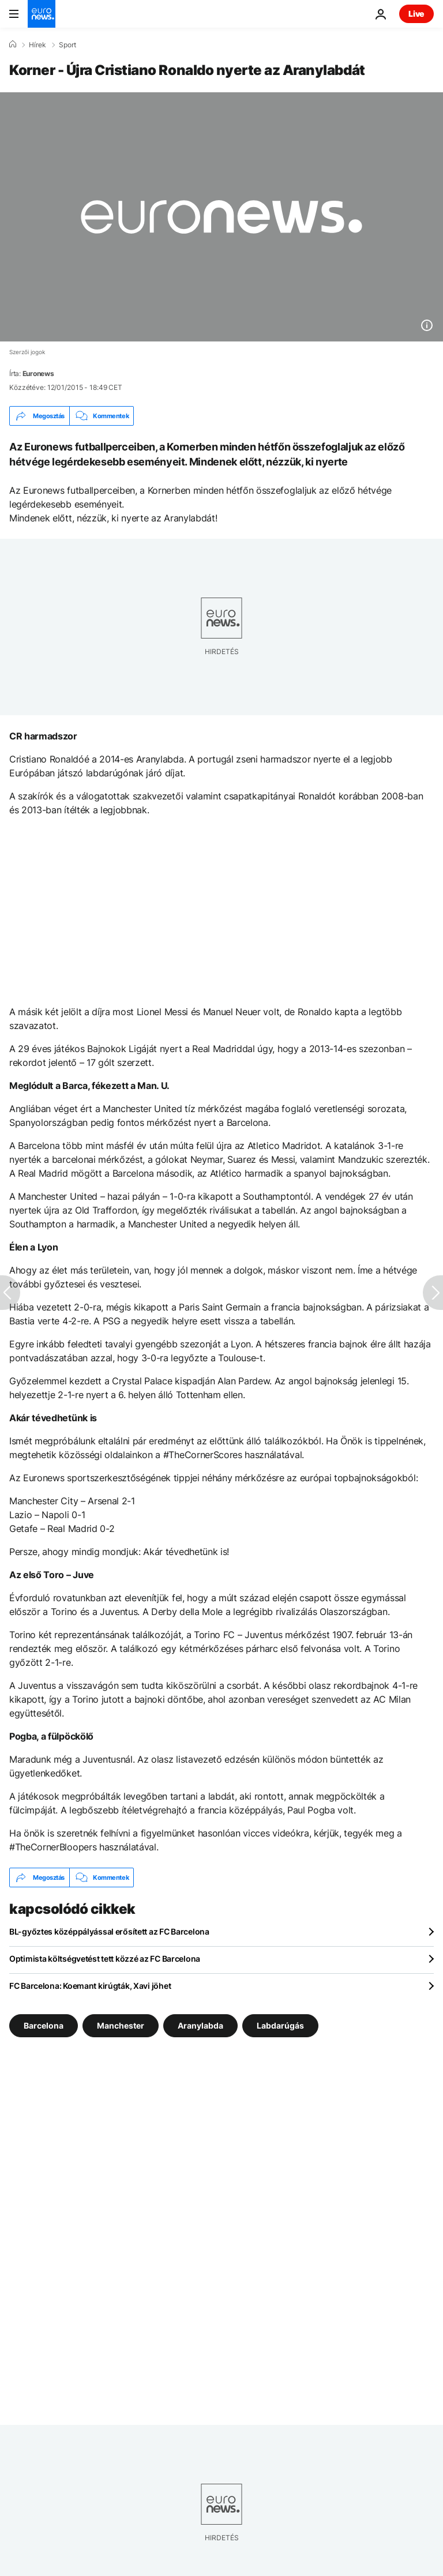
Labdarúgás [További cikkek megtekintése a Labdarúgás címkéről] (280, 2025)
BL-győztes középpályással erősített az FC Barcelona (109, 1931)
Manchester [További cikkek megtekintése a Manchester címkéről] (120, 2025)
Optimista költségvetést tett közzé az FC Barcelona (104, 1958)
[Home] (12, 44)
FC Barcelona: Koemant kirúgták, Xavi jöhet (90, 1986)
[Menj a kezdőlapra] (41, 14)
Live (416, 13)
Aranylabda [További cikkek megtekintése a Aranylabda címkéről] (200, 2025)
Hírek (37, 45)
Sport (67, 45)
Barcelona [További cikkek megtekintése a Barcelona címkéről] (43, 2025)
